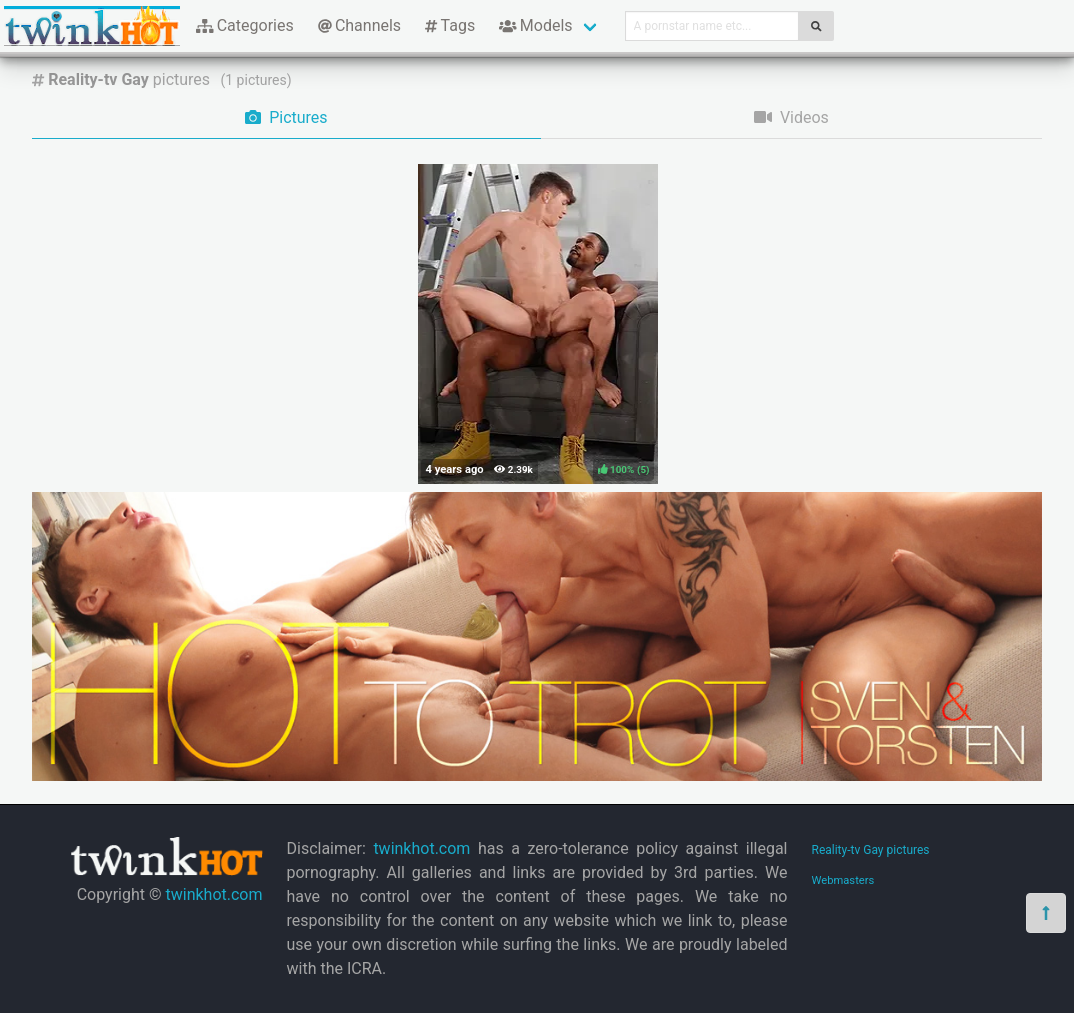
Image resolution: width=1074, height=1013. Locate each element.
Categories (245, 25)
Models (535, 25)
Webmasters (843, 880)
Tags (450, 25)
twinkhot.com (213, 894)
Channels (359, 25)
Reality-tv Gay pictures (871, 850)
